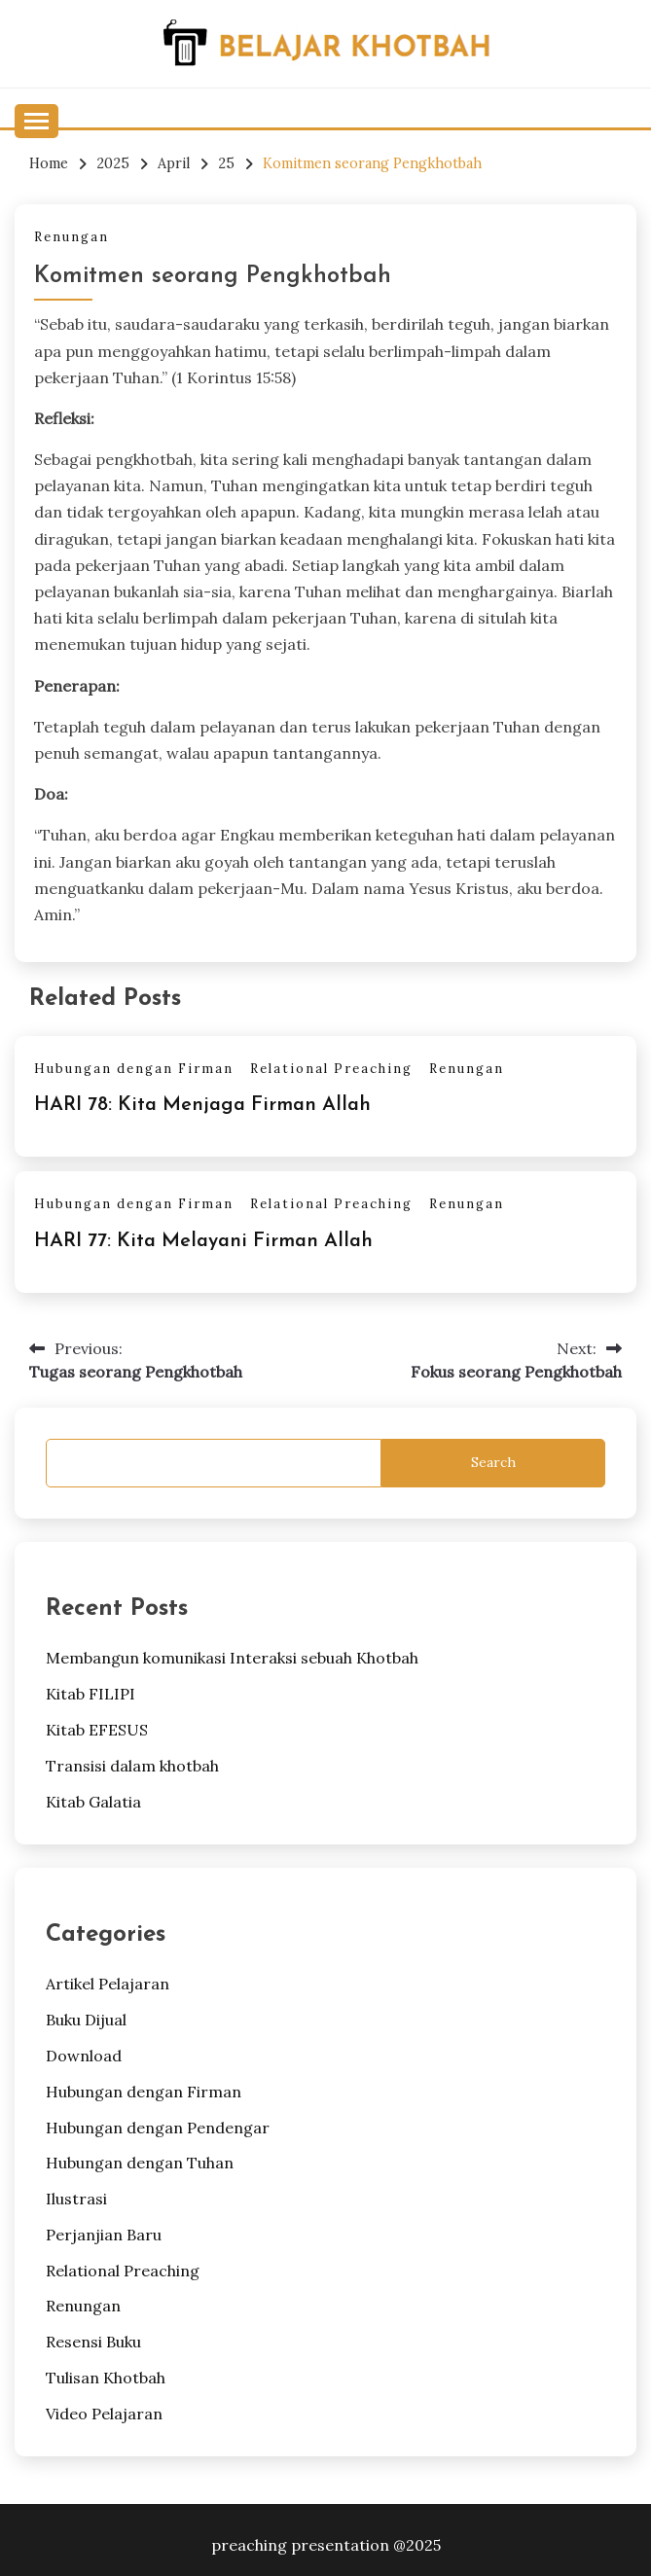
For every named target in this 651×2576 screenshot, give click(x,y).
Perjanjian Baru (104, 2234)
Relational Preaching (331, 1068)
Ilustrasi (76, 2198)
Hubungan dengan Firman (134, 1068)
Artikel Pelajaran (107, 1983)
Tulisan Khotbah (105, 2377)
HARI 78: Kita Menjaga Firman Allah (202, 1105)
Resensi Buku (93, 2341)
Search (493, 1462)
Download (84, 2055)
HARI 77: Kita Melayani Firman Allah (203, 1241)
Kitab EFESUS (97, 1729)
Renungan (71, 237)
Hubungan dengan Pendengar (158, 2127)
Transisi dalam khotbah (132, 1765)
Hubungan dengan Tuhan (140, 2162)
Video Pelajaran (104, 2413)
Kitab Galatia (93, 1801)
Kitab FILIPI (90, 1693)
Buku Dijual (86, 2019)
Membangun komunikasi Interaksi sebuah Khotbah (232, 1657)
